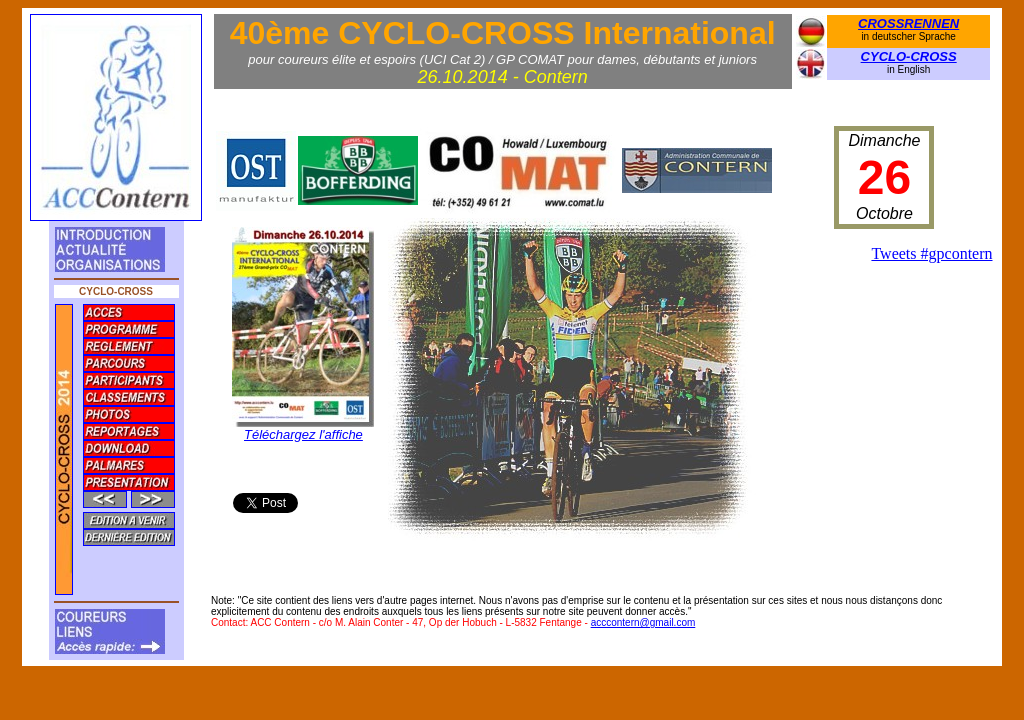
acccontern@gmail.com (643, 622)
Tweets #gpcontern (931, 253)
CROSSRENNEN (908, 23)
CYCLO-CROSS (909, 56)
